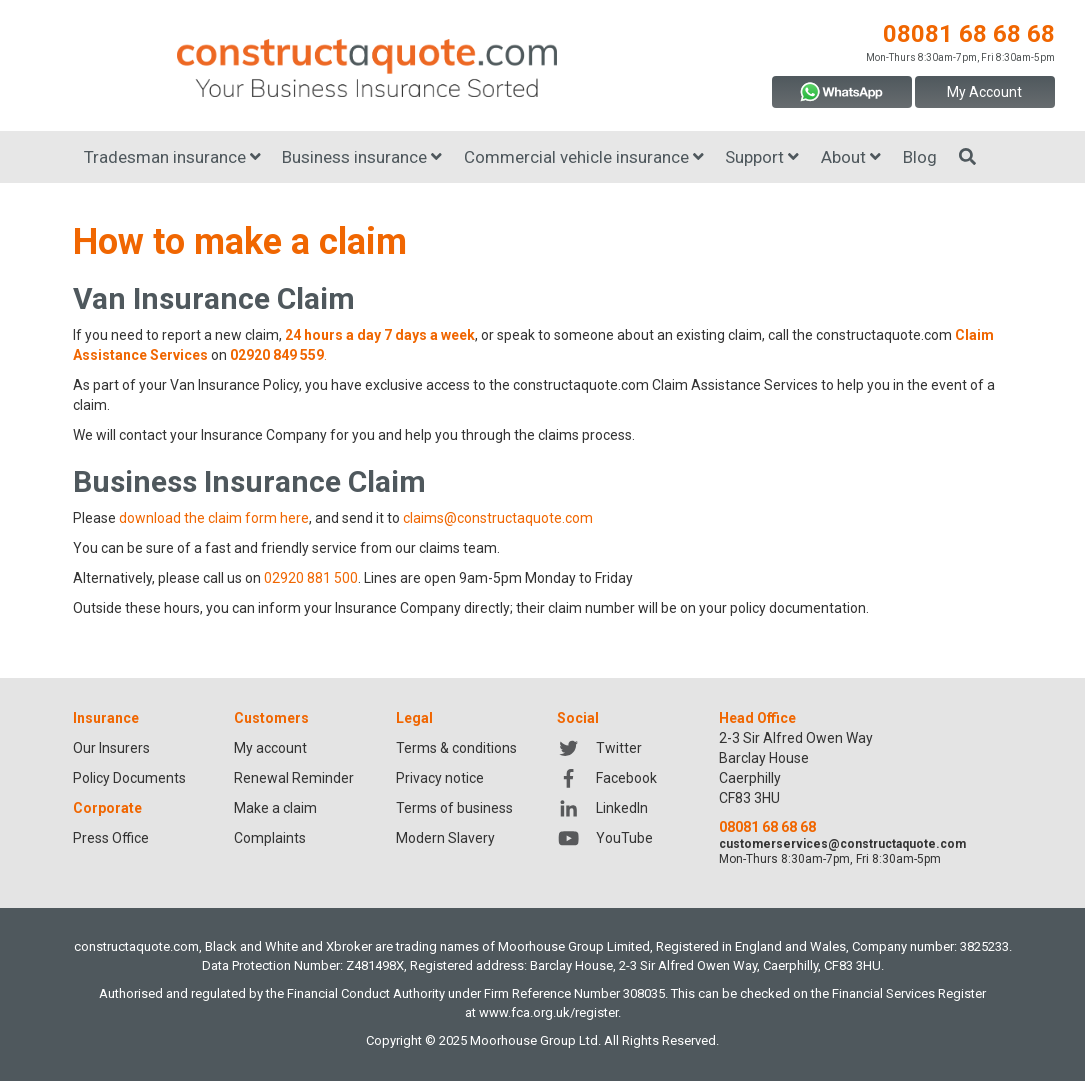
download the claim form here (214, 518)
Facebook (606, 778)
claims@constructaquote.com (498, 518)
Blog (920, 157)
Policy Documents (129, 778)
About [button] (851, 157)
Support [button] (762, 157)
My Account (984, 92)
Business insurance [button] (362, 157)
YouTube (604, 838)
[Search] (967, 157)
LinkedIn (602, 808)
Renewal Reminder (294, 778)
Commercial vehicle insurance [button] (584, 157)
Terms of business (454, 808)
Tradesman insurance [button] (172, 157)
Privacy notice (440, 778)
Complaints (270, 838)
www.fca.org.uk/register (548, 1012)
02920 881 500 (311, 578)
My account (270, 748)
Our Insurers (111, 748)
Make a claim (275, 808)
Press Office (111, 838)
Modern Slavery (445, 838)
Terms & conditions (456, 748)
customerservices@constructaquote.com (842, 844)
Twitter (599, 748)
